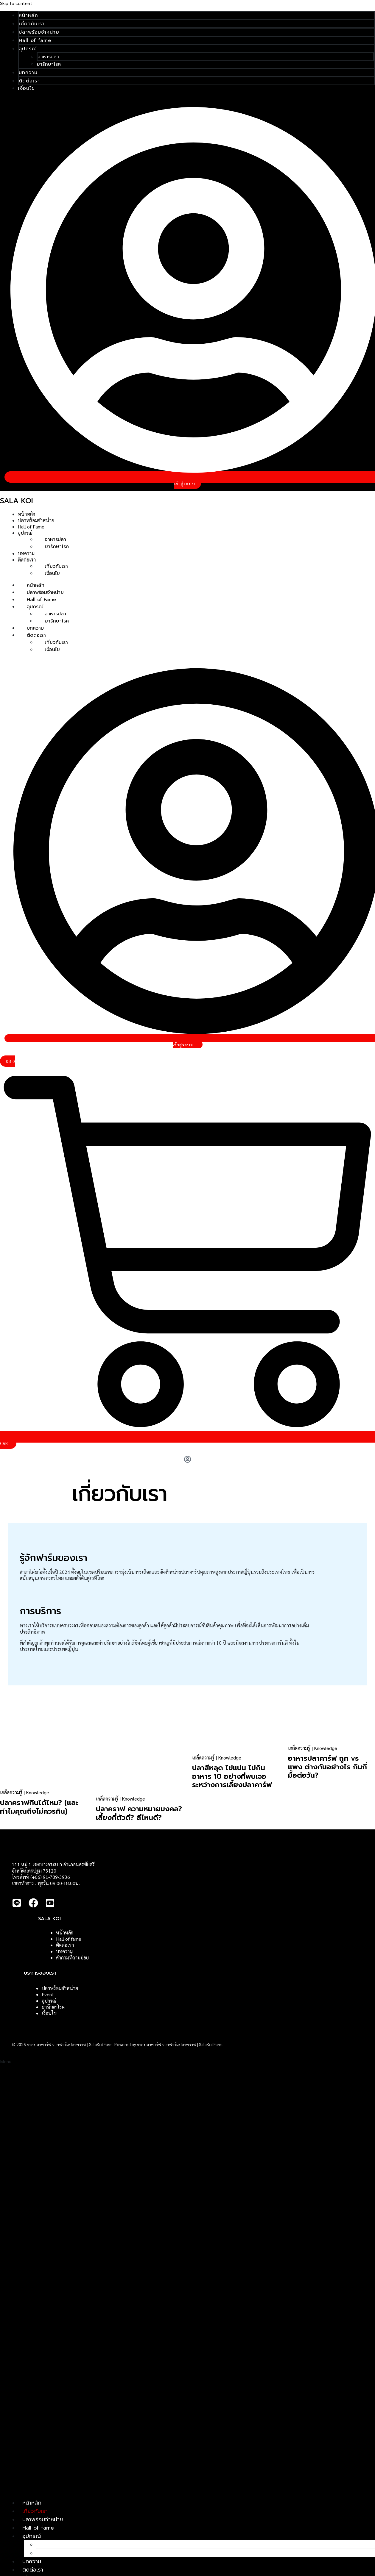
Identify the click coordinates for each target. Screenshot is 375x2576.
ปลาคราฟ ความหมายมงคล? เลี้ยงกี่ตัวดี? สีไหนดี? (139, 1813)
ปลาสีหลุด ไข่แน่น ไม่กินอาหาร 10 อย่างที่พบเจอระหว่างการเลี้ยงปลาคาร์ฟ (232, 1776)
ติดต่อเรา (29, 81)
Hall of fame (35, 40)
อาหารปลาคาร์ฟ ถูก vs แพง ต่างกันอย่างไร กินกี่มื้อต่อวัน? (327, 1767)
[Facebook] (33, 1906)
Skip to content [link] (16, 3)
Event (48, 1995)
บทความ (28, 72)
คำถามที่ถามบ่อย (72, 1958)
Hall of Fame (31, 526)
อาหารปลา (48, 56)
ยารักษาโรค (49, 64)
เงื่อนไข (26, 88)
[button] (187, 2276)
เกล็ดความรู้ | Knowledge (24, 1792)
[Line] (16, 1906)
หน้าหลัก (28, 15)
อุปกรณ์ (28, 48)
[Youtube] (50, 1906)
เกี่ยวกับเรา (32, 23)
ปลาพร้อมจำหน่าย (39, 32)
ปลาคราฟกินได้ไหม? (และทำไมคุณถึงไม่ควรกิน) (39, 1807)
